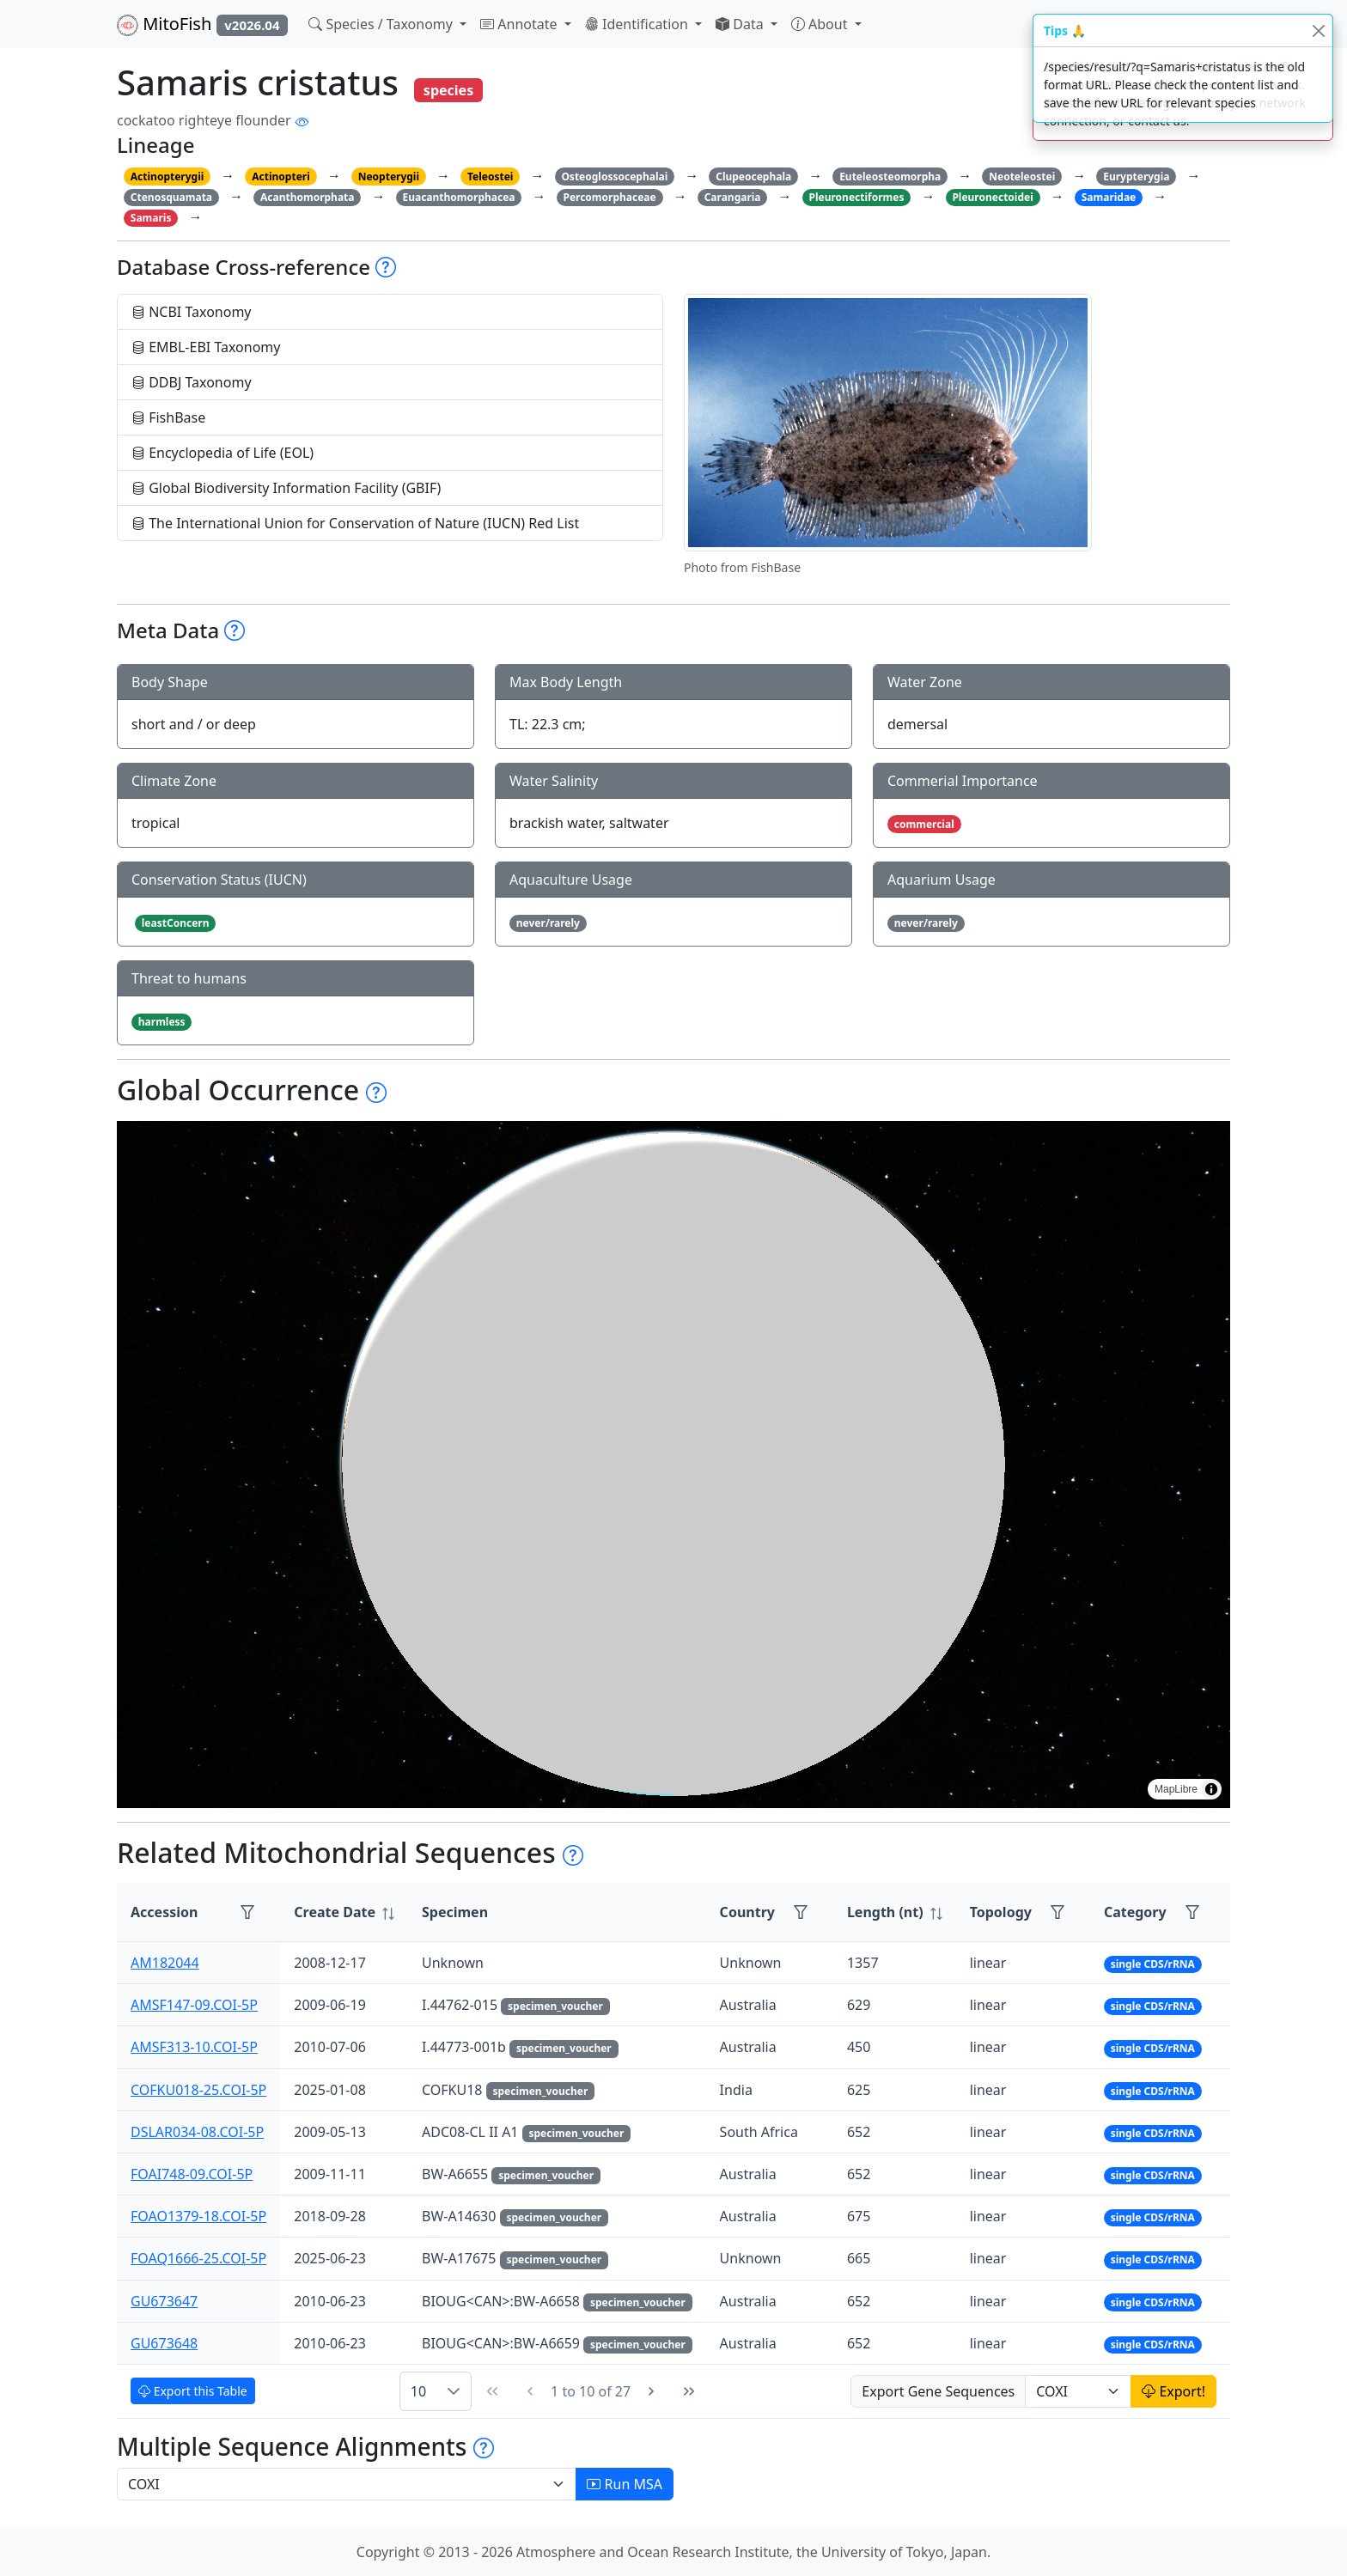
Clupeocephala (753, 176)
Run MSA (624, 2484)
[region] (673, 1464)
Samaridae (1109, 197)
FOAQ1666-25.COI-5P (198, 2258)
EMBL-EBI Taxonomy (206, 347)
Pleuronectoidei (992, 197)
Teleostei (490, 176)
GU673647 (164, 2301)
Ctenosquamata (171, 197)
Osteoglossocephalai (614, 176)
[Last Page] (689, 2391)
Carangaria (732, 197)
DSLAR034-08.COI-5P (197, 2131)
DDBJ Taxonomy (191, 382)
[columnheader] (344, 1912)
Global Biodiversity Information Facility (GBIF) (286, 487)
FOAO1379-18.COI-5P (198, 2216)
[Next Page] (651, 2391)
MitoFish (202, 24)
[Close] (1318, 30)
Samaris (151, 217)
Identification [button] (638, 24)
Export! (1173, 2391)
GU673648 (164, 2343)
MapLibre (1176, 1789)
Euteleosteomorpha (890, 176)
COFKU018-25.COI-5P (198, 2089)
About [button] (821, 24)
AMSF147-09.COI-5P (194, 2004)
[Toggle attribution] (1211, 1789)
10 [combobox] (418, 2391)
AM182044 (165, 1962)
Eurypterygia (1136, 176)
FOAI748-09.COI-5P (192, 2174)
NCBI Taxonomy (191, 311)
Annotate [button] (520, 24)
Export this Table (192, 2391)
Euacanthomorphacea (458, 197)
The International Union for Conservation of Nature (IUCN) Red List (355, 523)
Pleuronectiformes (856, 197)
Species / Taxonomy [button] (382, 24)
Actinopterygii (167, 176)
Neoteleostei (1022, 176)
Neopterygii (388, 176)
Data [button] (741, 24)
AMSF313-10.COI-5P (194, 2046)
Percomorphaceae (609, 197)
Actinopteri (281, 176)
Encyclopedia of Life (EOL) (222, 452)
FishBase (168, 417)
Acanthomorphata (307, 197)
